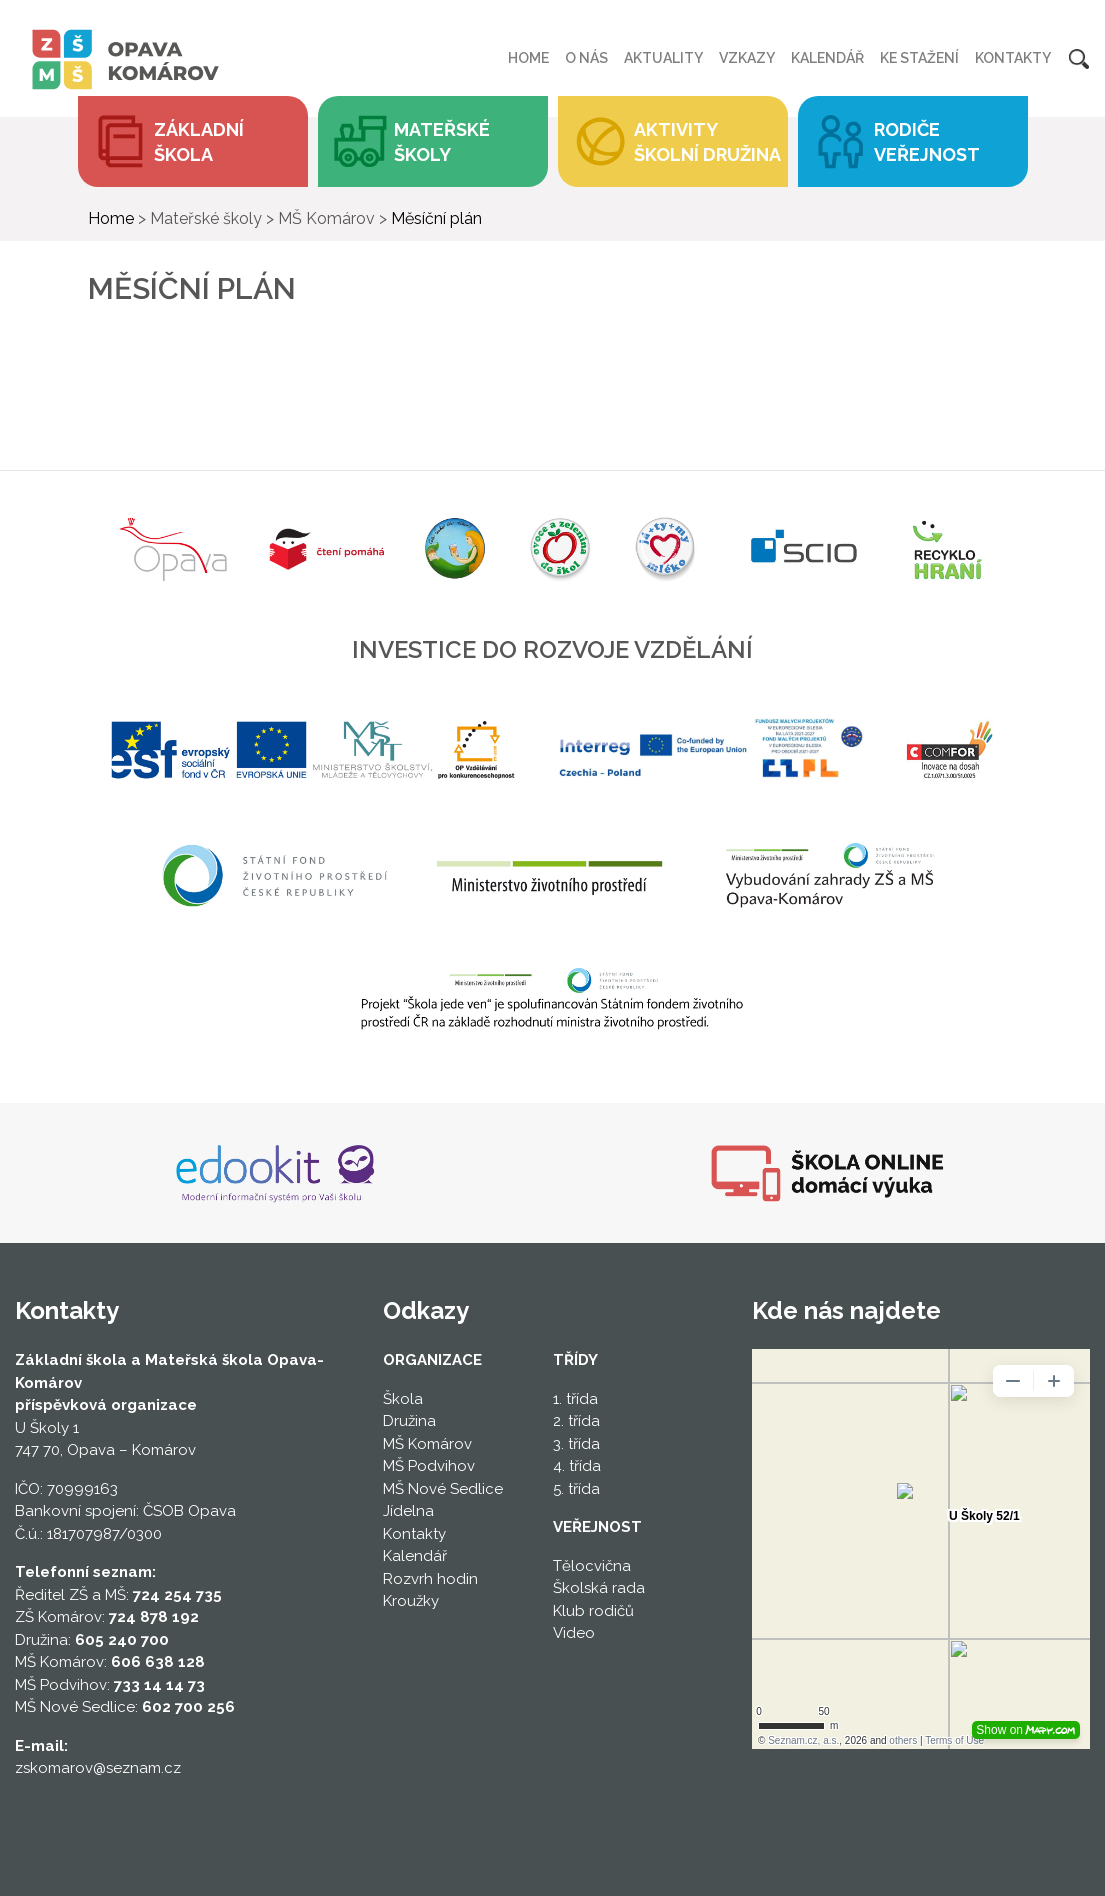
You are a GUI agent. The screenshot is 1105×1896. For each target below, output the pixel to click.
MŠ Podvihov (429, 1466)
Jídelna (408, 1511)
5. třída (576, 1489)
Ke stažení (919, 58)
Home (528, 58)
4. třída (577, 1466)
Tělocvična (592, 1566)
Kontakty (1013, 58)
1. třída (575, 1399)
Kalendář (827, 58)
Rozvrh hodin (430, 1579)
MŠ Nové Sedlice (443, 1489)
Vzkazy (747, 58)
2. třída (576, 1421)
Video (574, 1633)
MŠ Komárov (427, 1444)
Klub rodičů (593, 1611)
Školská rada (599, 1588)
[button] (433, 141)
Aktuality (663, 58)
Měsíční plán (436, 218)
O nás (586, 58)
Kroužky (411, 1601)
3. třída (576, 1444)
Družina (409, 1421)
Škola (403, 1399)
